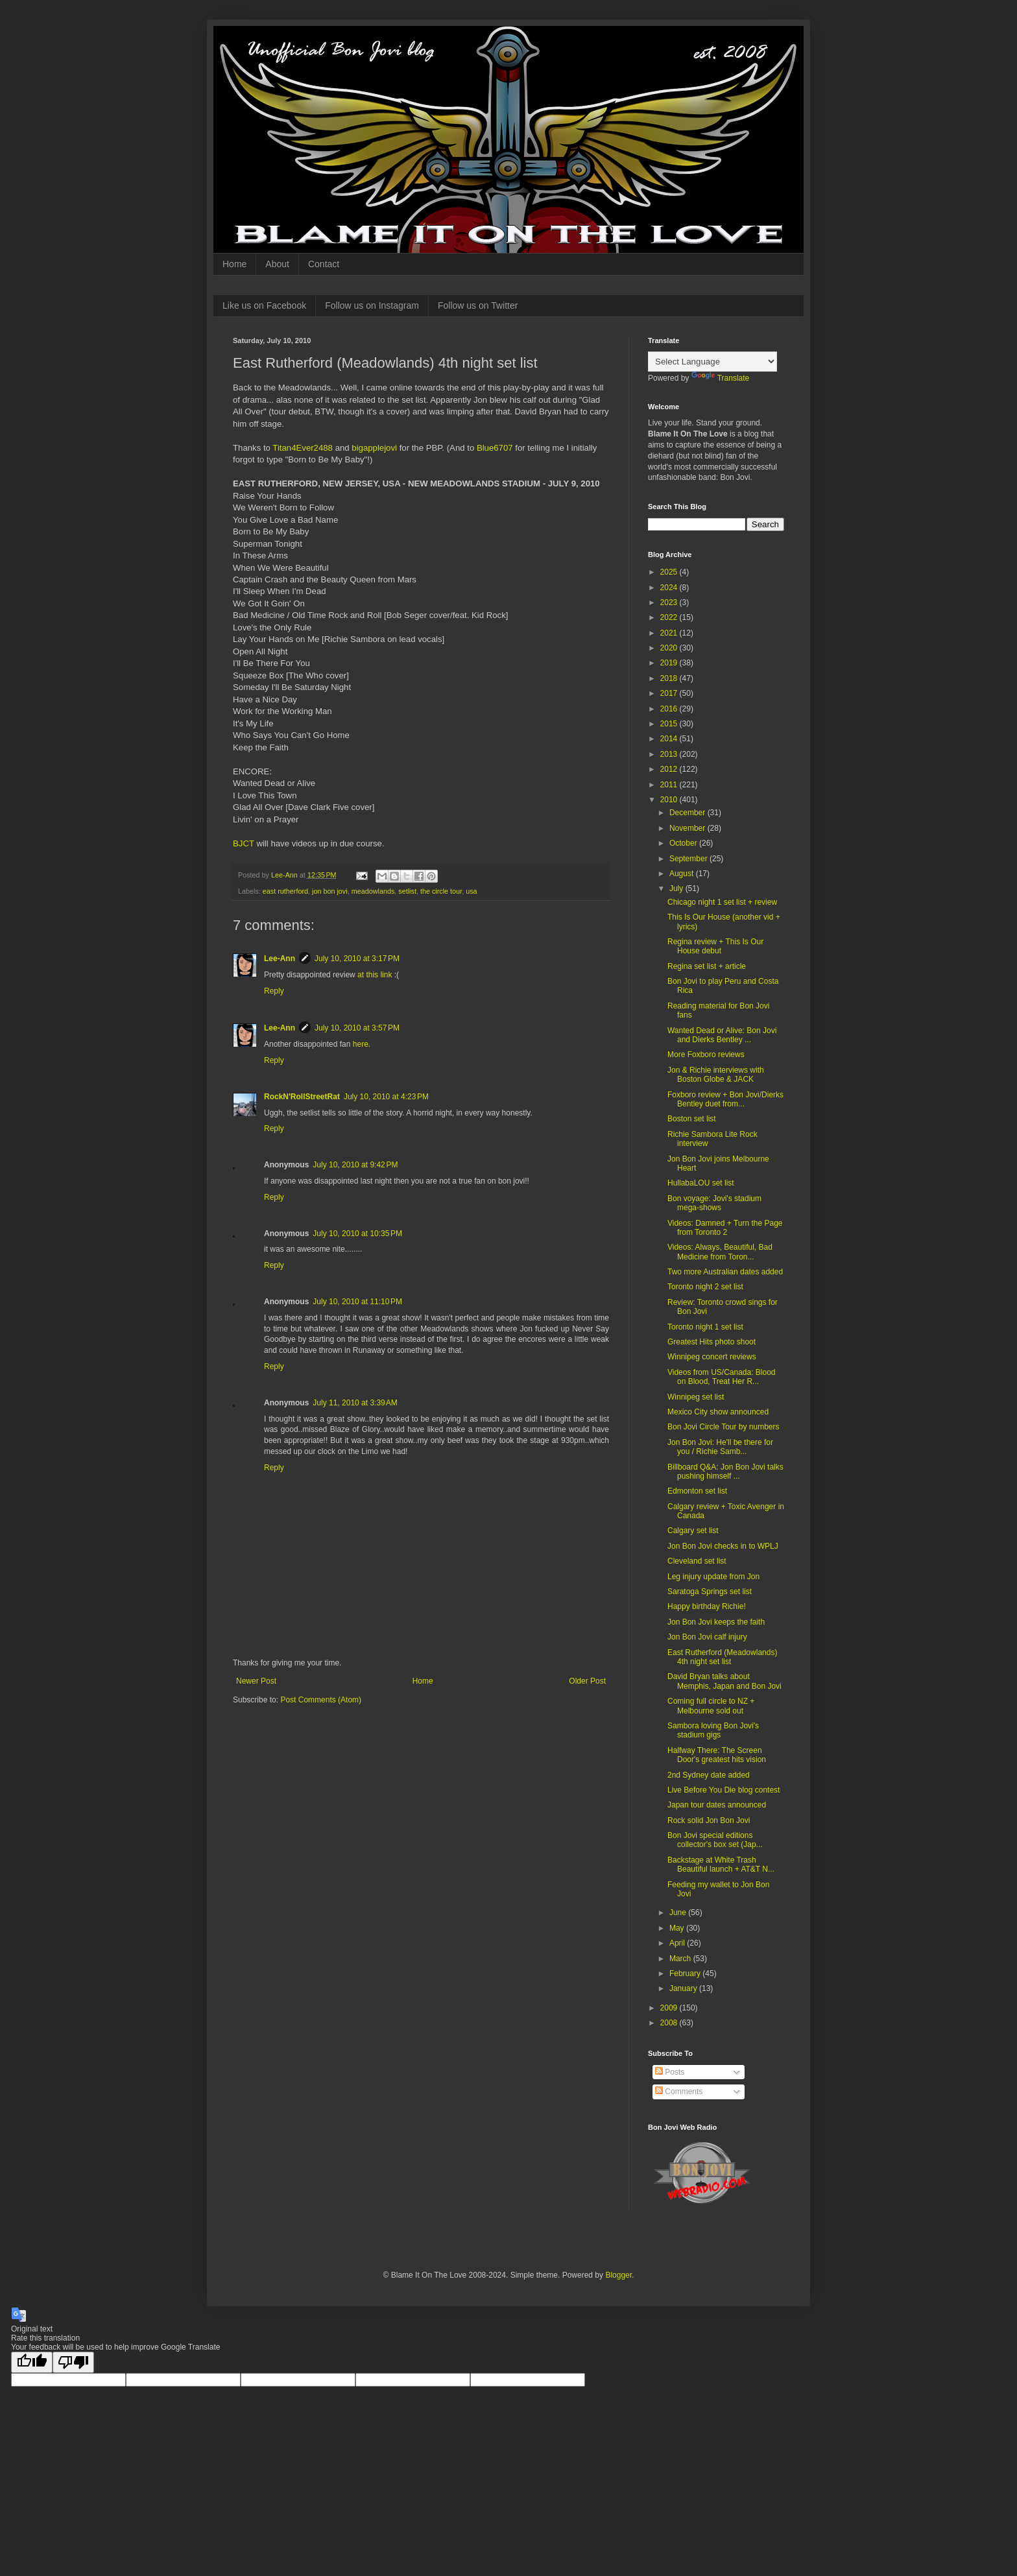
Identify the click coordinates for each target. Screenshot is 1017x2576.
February (685, 1973)
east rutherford (285, 891)
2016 (670, 708)
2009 (670, 2007)
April (678, 1943)
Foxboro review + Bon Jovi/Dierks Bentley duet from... (725, 1099)
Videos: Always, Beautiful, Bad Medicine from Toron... (719, 1252)
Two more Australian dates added (725, 1271)
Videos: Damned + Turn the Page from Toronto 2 (725, 1228)
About (277, 264)
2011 (670, 784)
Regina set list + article (706, 966)
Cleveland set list (696, 1561)
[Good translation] (32, 2362)
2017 (670, 693)
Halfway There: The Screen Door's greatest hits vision (716, 1755)
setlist (407, 891)
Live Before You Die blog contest (723, 1790)
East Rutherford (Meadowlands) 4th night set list (722, 1657)
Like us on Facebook (264, 305)
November (688, 828)
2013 (670, 754)
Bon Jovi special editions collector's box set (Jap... (715, 1840)
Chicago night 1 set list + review (722, 902)
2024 (670, 587)
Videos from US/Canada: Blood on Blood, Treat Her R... (721, 1377)
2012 (670, 769)
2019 (670, 662)
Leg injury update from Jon (713, 1576)
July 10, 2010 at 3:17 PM (357, 958)
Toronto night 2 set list (705, 1286)
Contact (323, 264)
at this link (374, 974)
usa (471, 891)
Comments (678, 2091)
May (677, 1928)
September (689, 858)
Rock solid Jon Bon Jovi (708, 1820)
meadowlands (373, 891)
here (360, 1044)
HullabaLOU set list (700, 1182)
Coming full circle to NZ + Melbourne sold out (710, 1706)
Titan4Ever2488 (302, 448)
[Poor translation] (73, 2362)
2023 (670, 602)
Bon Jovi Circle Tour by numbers (723, 1426)
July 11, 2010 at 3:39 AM (355, 1402)
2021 (670, 633)
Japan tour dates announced (716, 1804)
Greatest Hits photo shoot (711, 1341)
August (682, 873)
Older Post (587, 1681)
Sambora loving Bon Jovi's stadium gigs (713, 1730)
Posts (669, 2072)
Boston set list (691, 1118)
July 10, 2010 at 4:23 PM (386, 1096)
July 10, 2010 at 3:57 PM (357, 1027)
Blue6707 (495, 448)
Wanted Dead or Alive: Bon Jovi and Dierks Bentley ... (721, 1035)
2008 (670, 2022)
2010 (670, 799)
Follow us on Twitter (478, 305)
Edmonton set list (697, 1491)
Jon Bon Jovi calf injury (707, 1636)
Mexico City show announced (718, 1411)
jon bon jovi (330, 891)
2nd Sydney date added (708, 1775)
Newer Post (256, 1681)
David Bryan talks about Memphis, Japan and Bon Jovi (724, 1681)
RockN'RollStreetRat (302, 1096)
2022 (670, 617)
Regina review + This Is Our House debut (715, 946)
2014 (670, 738)
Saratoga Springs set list (709, 1591)
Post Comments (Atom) (320, 1699)
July (677, 888)
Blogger (618, 2275)
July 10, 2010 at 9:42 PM (355, 1164)
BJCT (243, 843)
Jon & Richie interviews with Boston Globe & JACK (715, 1075)
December (688, 812)
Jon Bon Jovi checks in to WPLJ (722, 1546)
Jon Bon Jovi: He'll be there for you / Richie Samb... (720, 1447)
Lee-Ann (279, 958)
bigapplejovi (374, 448)
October (684, 843)
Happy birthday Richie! (706, 1606)
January (684, 1988)
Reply (274, 991)
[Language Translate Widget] (712, 362)
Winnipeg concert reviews (711, 1356)
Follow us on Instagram (372, 305)
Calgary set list (693, 1530)
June (678, 1912)
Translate (720, 378)
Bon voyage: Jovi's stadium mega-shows (714, 1203)
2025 (670, 572)
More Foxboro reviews (706, 1054)
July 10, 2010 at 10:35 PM (357, 1233)
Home (234, 264)
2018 (670, 678)
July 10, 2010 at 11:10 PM (357, 1301)
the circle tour (441, 891)
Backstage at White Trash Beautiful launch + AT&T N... (720, 1864)
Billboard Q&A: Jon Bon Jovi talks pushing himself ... (725, 1471)
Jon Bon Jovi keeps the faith (716, 1622)
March (681, 1958)
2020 (670, 647)
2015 (670, 723)
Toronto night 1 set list (705, 1326)
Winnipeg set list (695, 1396)
